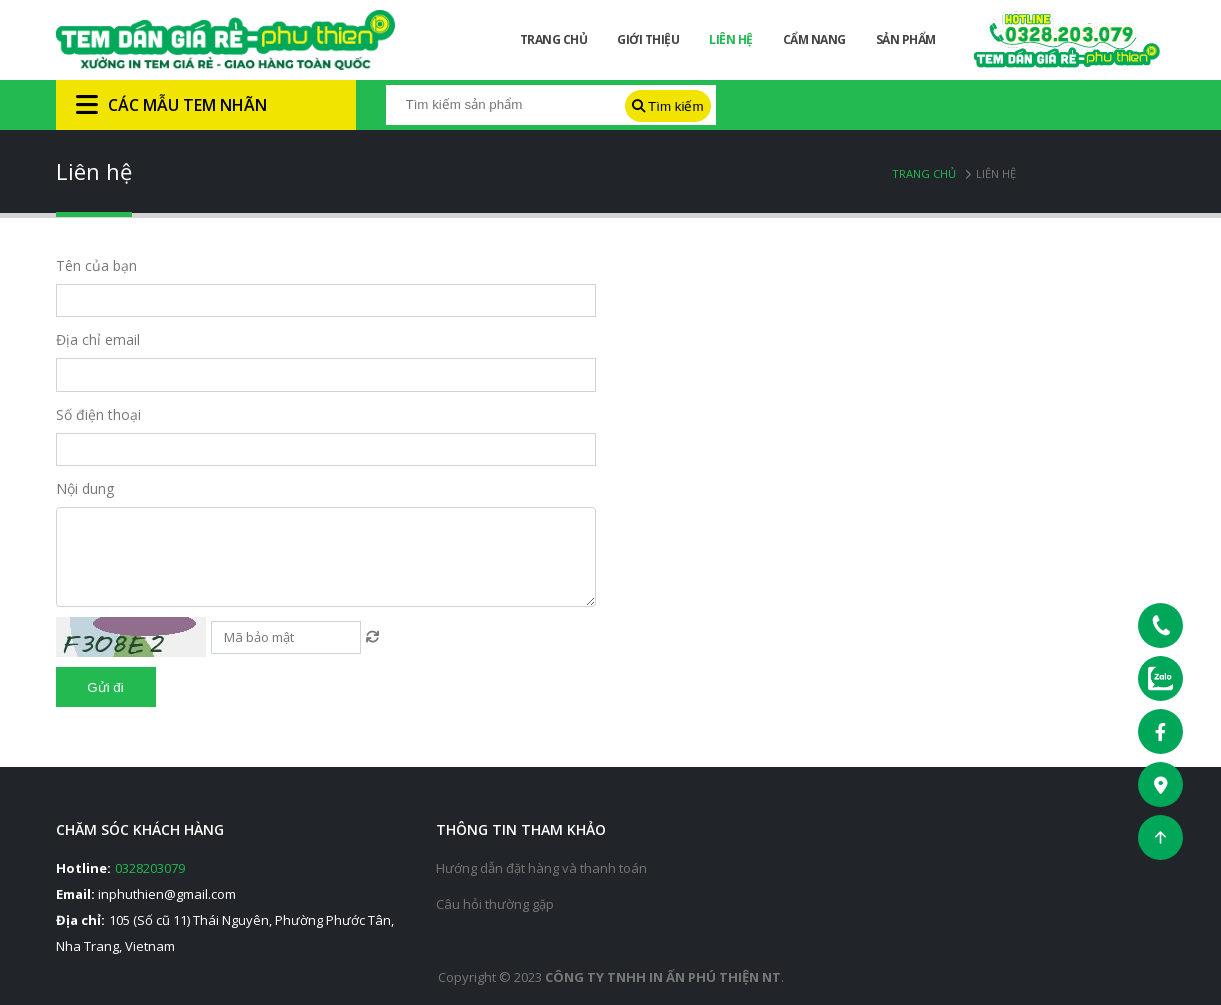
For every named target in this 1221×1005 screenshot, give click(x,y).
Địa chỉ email (98, 339)
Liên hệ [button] (731, 39)
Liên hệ (996, 173)
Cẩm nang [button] (814, 39)
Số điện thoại (98, 414)
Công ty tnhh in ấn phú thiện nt (663, 977)
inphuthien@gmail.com (167, 894)
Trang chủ (924, 173)
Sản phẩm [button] (906, 39)
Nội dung (85, 488)
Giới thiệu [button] (648, 39)
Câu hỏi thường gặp (495, 904)
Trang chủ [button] (554, 39)
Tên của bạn (96, 265)
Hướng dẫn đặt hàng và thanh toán (541, 868)
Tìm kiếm (668, 106)
